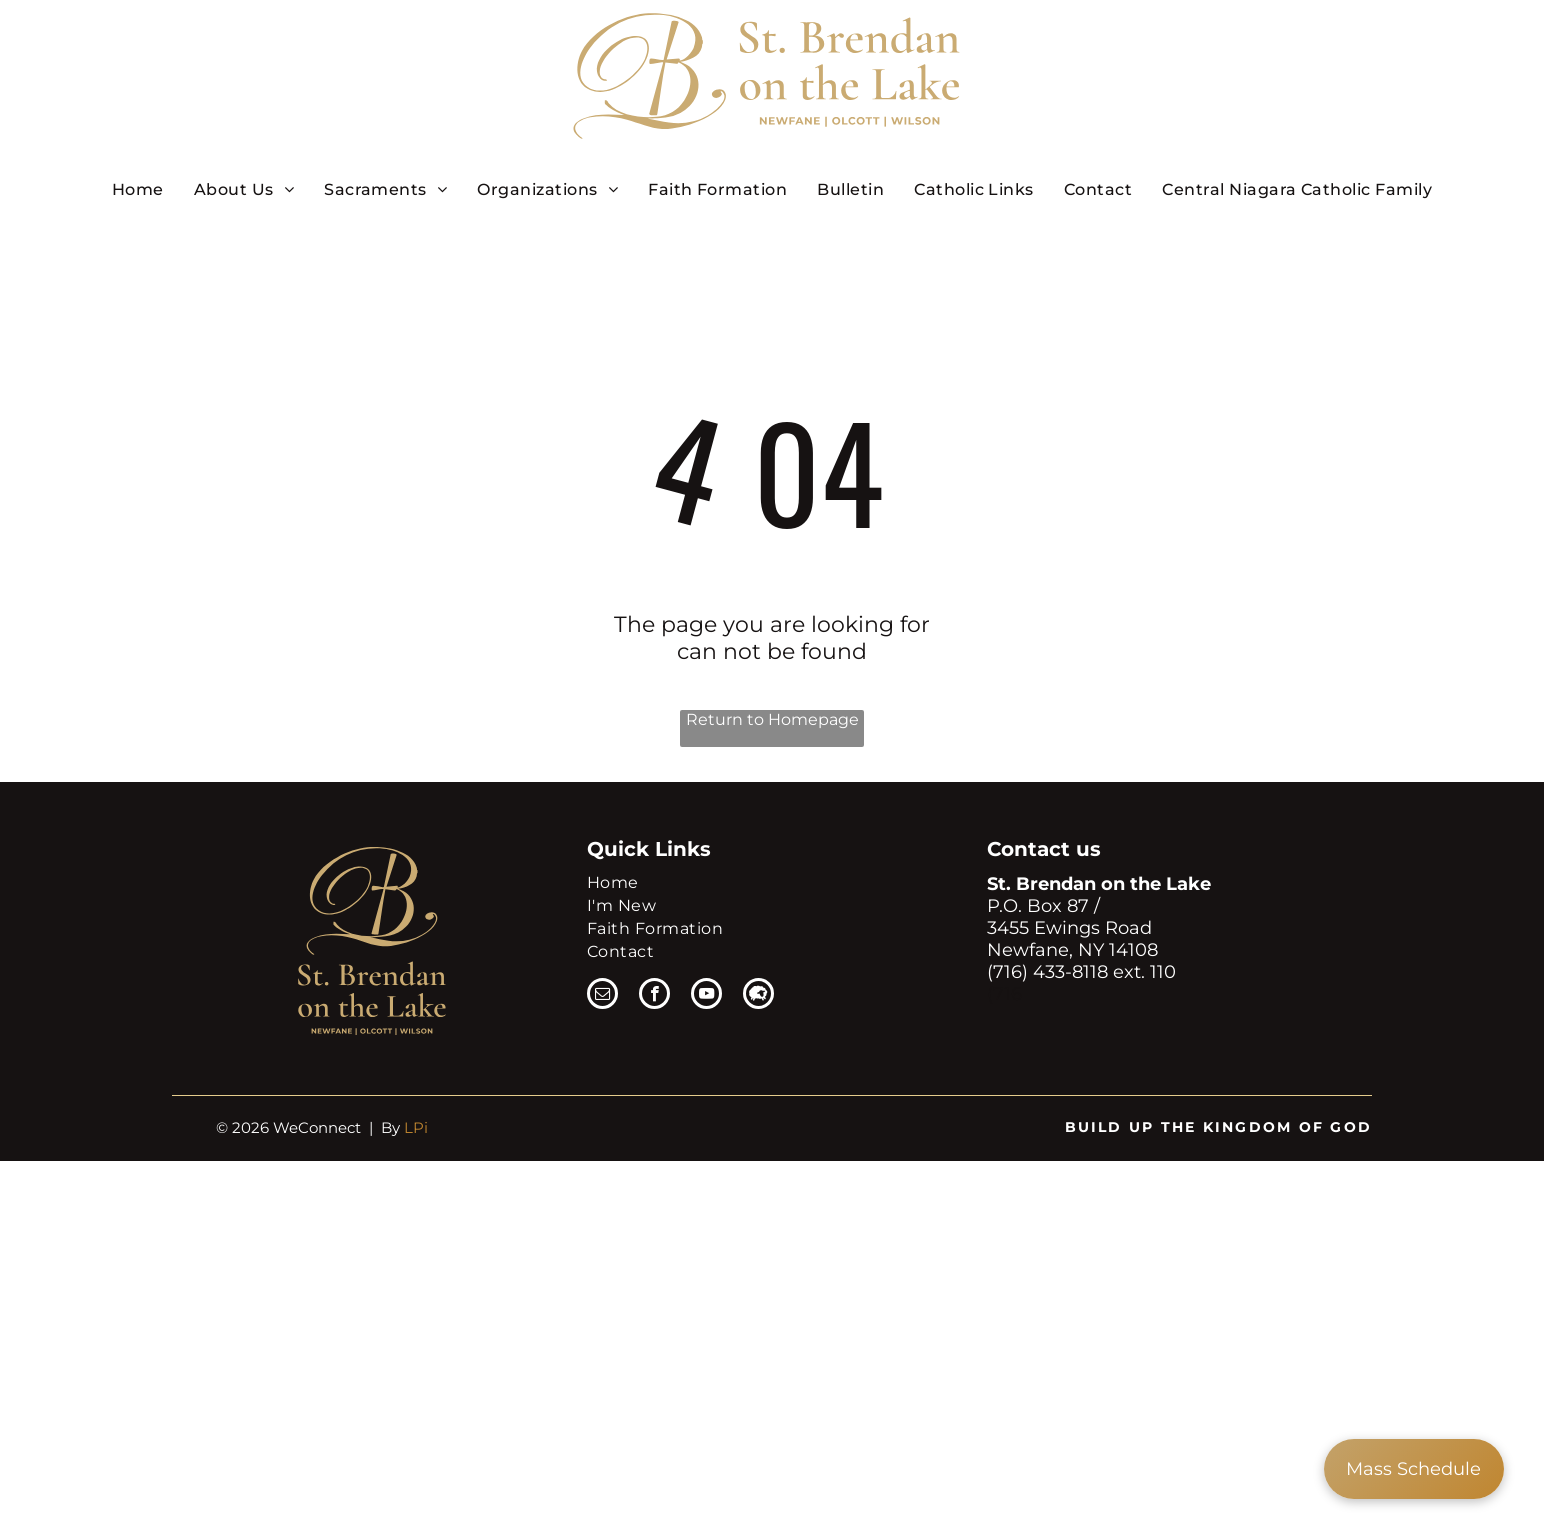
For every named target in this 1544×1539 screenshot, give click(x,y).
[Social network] (758, 996)
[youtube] (706, 996)
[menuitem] (138, 189)
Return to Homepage (772, 719)
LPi (416, 1127)
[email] (602, 996)
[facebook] (654, 996)
